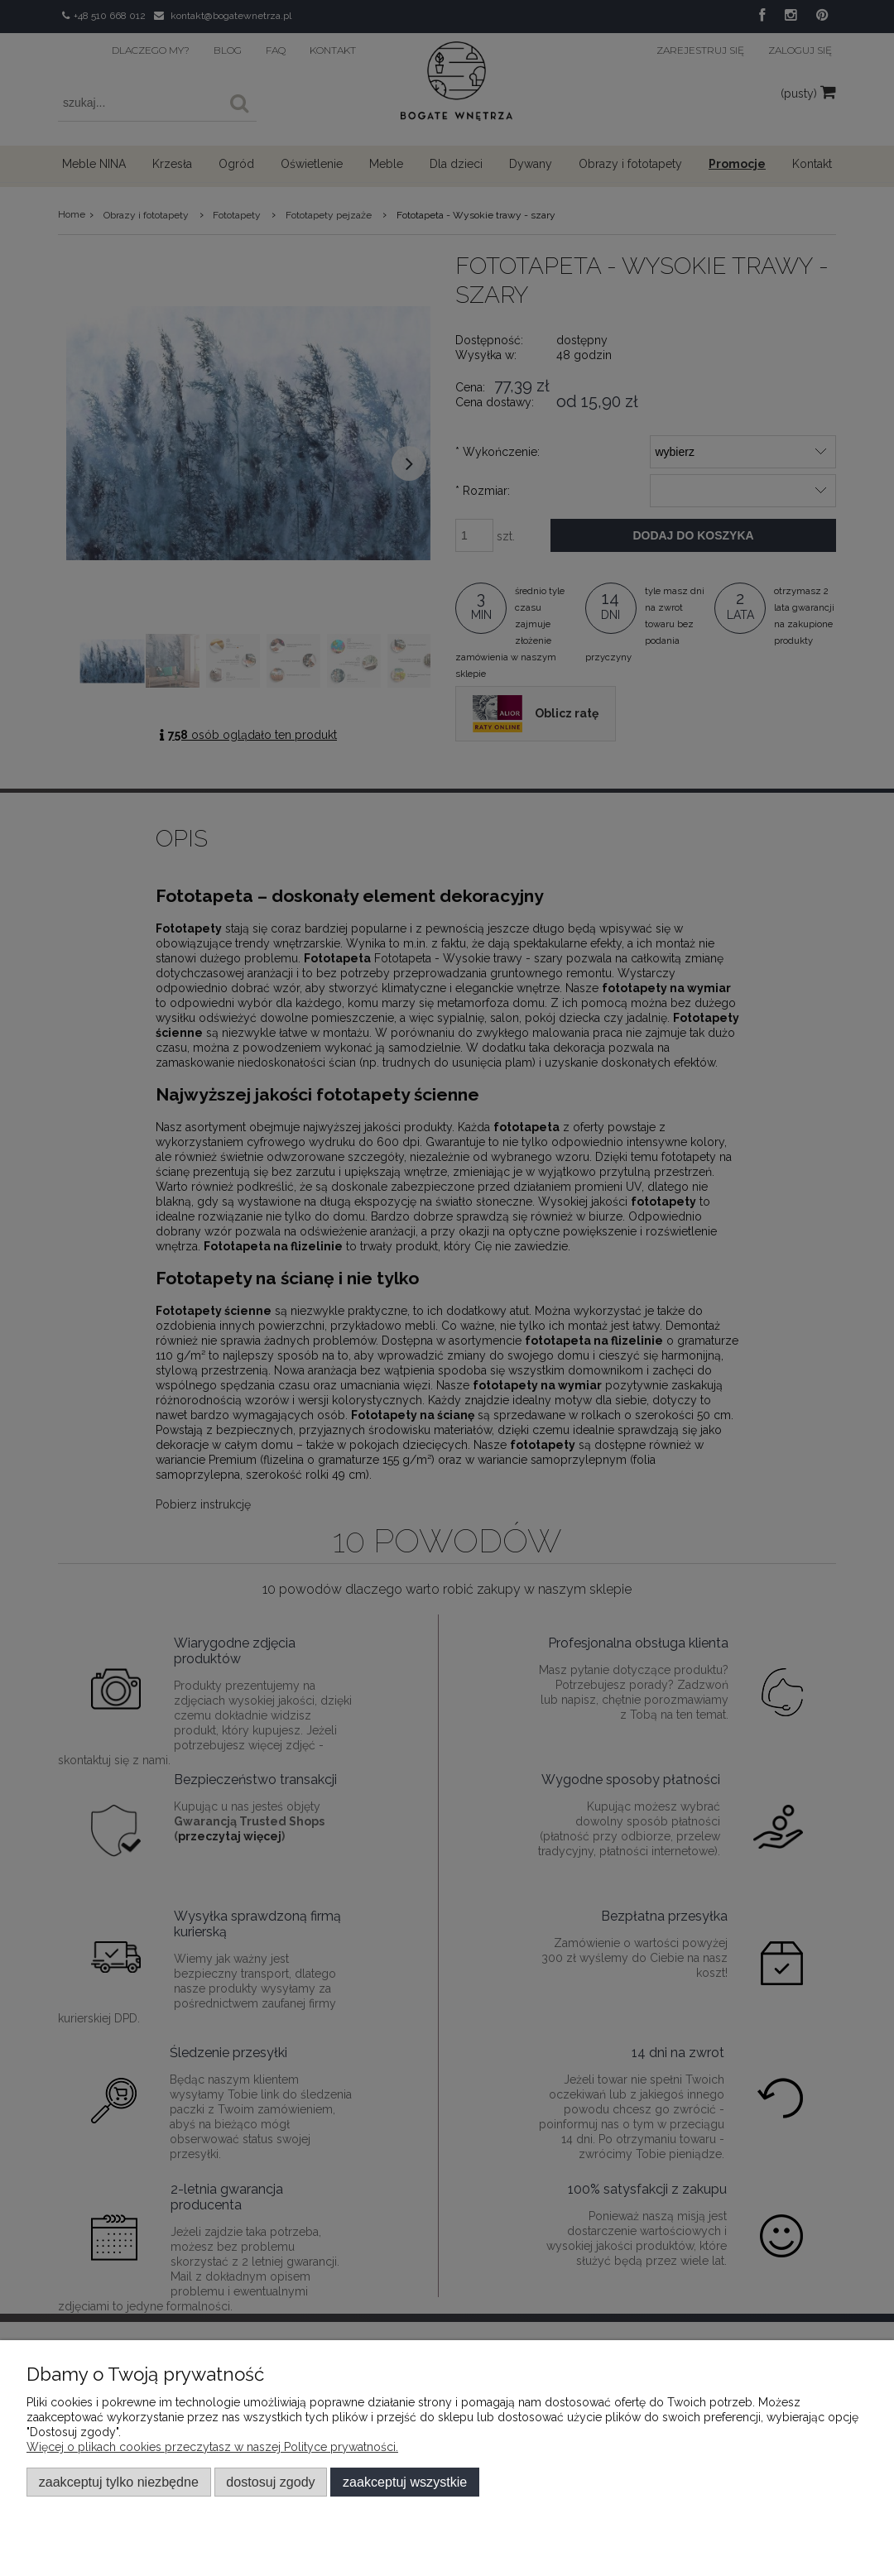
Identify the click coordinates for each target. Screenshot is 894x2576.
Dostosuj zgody (270, 2481)
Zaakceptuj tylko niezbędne (119, 2481)
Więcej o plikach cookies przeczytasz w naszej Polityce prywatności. (212, 2447)
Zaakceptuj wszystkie (405, 2481)
